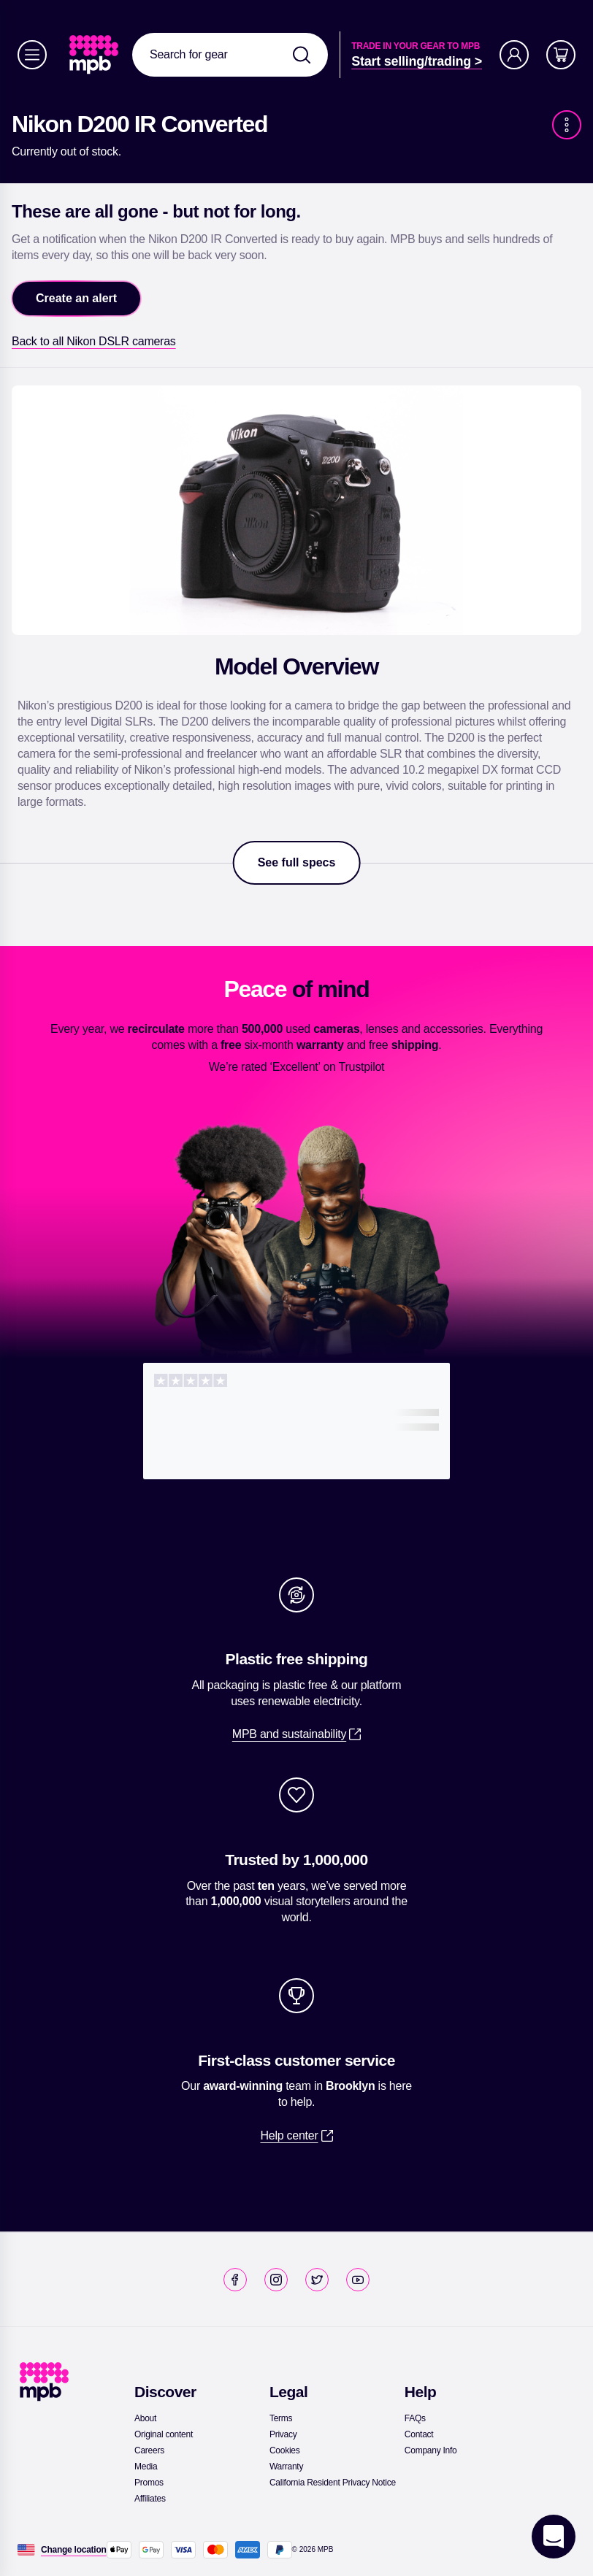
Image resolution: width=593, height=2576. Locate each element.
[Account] (514, 54)
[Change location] (74, 2549)
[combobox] (230, 55)
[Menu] (32, 54)
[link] (95, 54)
